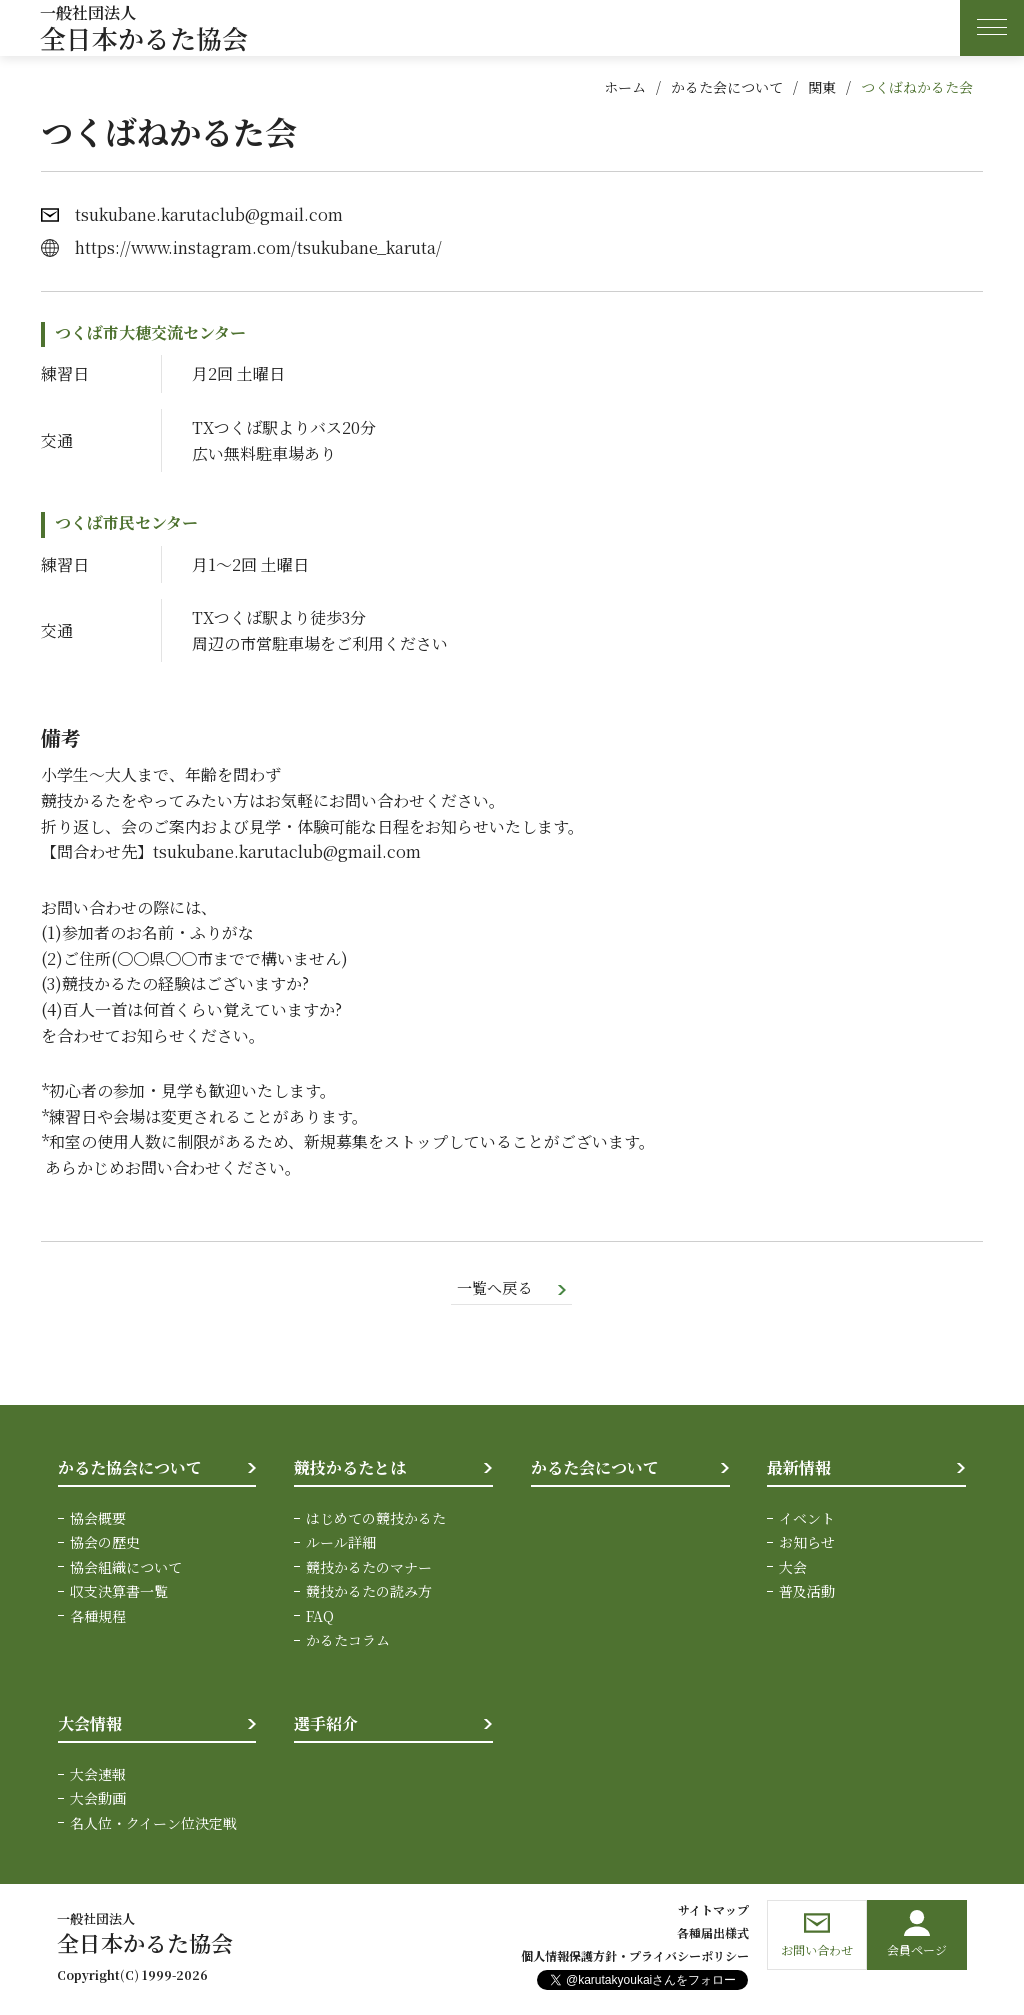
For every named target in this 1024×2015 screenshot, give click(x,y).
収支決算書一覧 (119, 1593)
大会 (793, 1568)
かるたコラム (348, 1641)
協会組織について (126, 1568)
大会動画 (98, 1800)
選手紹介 (326, 1725)
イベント (807, 1519)
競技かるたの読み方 (369, 1593)
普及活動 (807, 1593)
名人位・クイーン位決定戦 (153, 1824)
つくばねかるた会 (917, 87)
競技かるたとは (350, 1469)
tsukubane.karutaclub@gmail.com (209, 214)
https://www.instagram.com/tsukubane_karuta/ (258, 247)
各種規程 (98, 1617)
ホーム (625, 87)
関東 (822, 87)
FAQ (320, 1617)
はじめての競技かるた (376, 1519)
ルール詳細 (341, 1544)
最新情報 (799, 1469)
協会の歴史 (105, 1544)
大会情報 (90, 1725)
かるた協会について (130, 1469)
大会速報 (98, 1775)
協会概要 (98, 1519)
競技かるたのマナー (369, 1568)
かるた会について (727, 87)
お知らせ (807, 1544)
